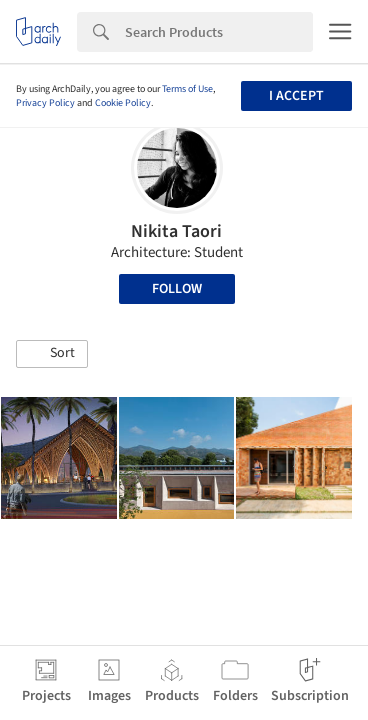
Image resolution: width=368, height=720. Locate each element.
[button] (52, 354)
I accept (296, 96)
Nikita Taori (176, 231)
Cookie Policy (123, 103)
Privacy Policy (45, 103)
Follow (177, 289)
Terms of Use (187, 89)
